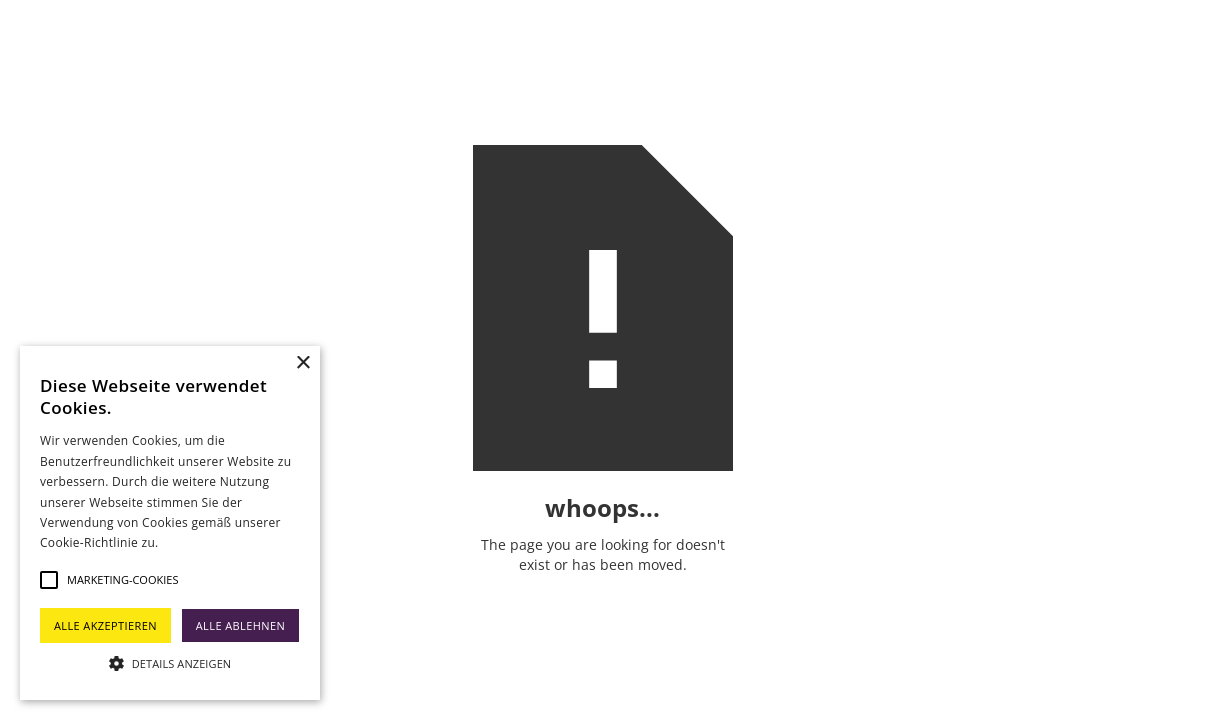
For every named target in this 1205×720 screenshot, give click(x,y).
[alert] (170, 523)
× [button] (302, 363)
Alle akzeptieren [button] (105, 625)
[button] (122, 580)
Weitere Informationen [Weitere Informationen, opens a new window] (224, 542)
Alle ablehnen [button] (240, 625)
